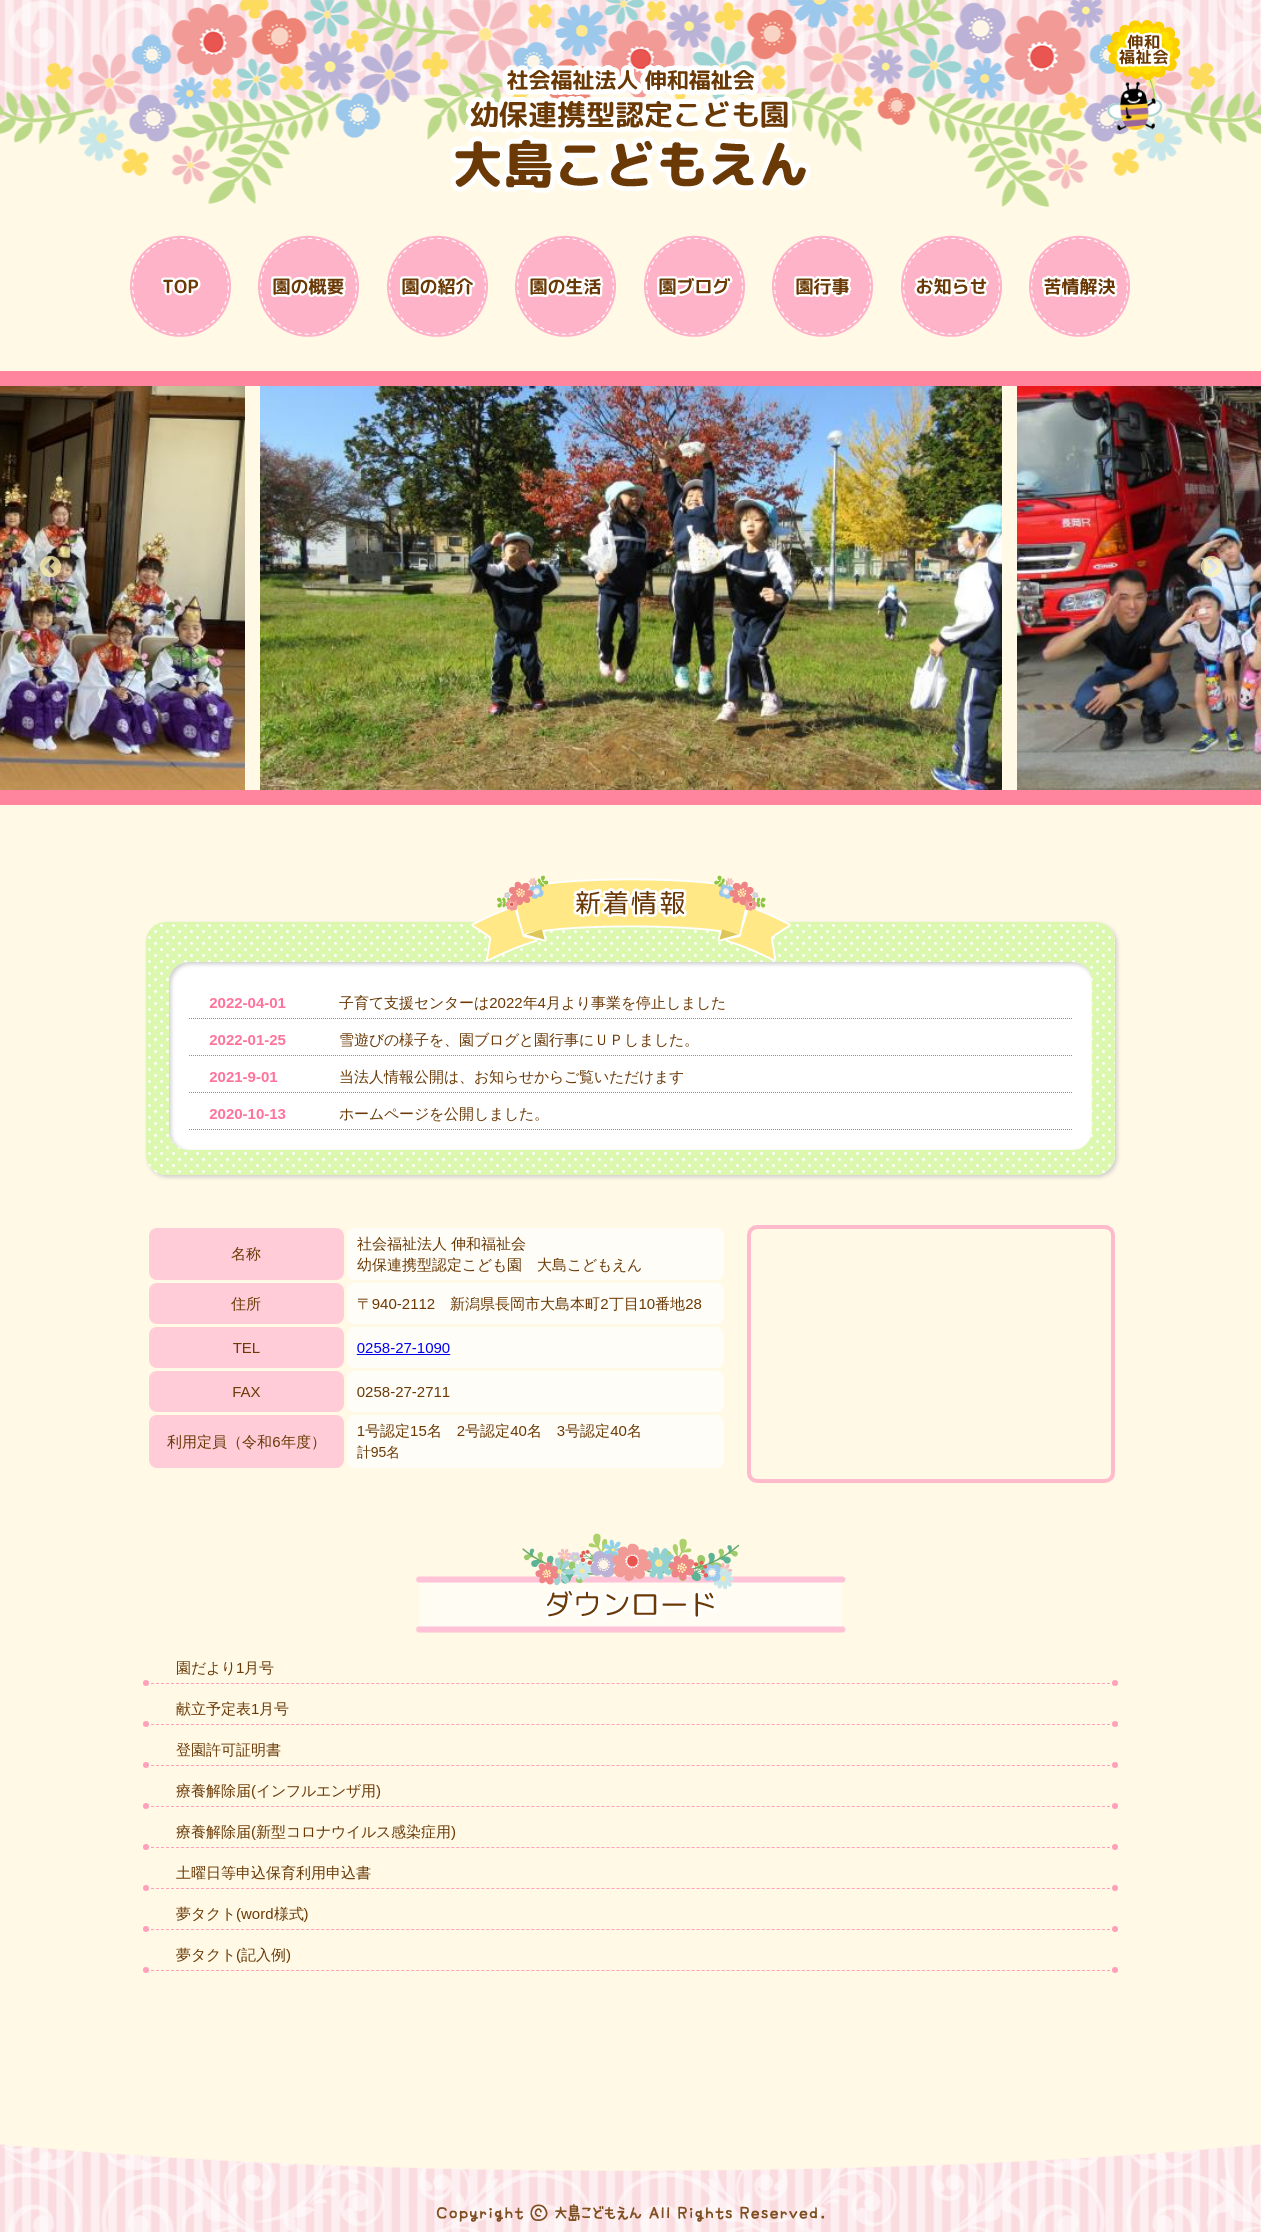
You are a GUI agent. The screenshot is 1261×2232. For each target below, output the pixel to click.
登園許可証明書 (228, 1749)
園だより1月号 (225, 1667)
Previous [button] (50, 568)
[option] (630, 588)
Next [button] (1211, 568)
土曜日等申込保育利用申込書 (273, 1872)
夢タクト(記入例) (233, 1954)
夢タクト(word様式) (242, 1913)
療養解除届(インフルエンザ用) (278, 1790)
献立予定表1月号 (232, 1708)
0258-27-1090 (403, 1347)
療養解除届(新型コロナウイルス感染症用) (316, 1831)
